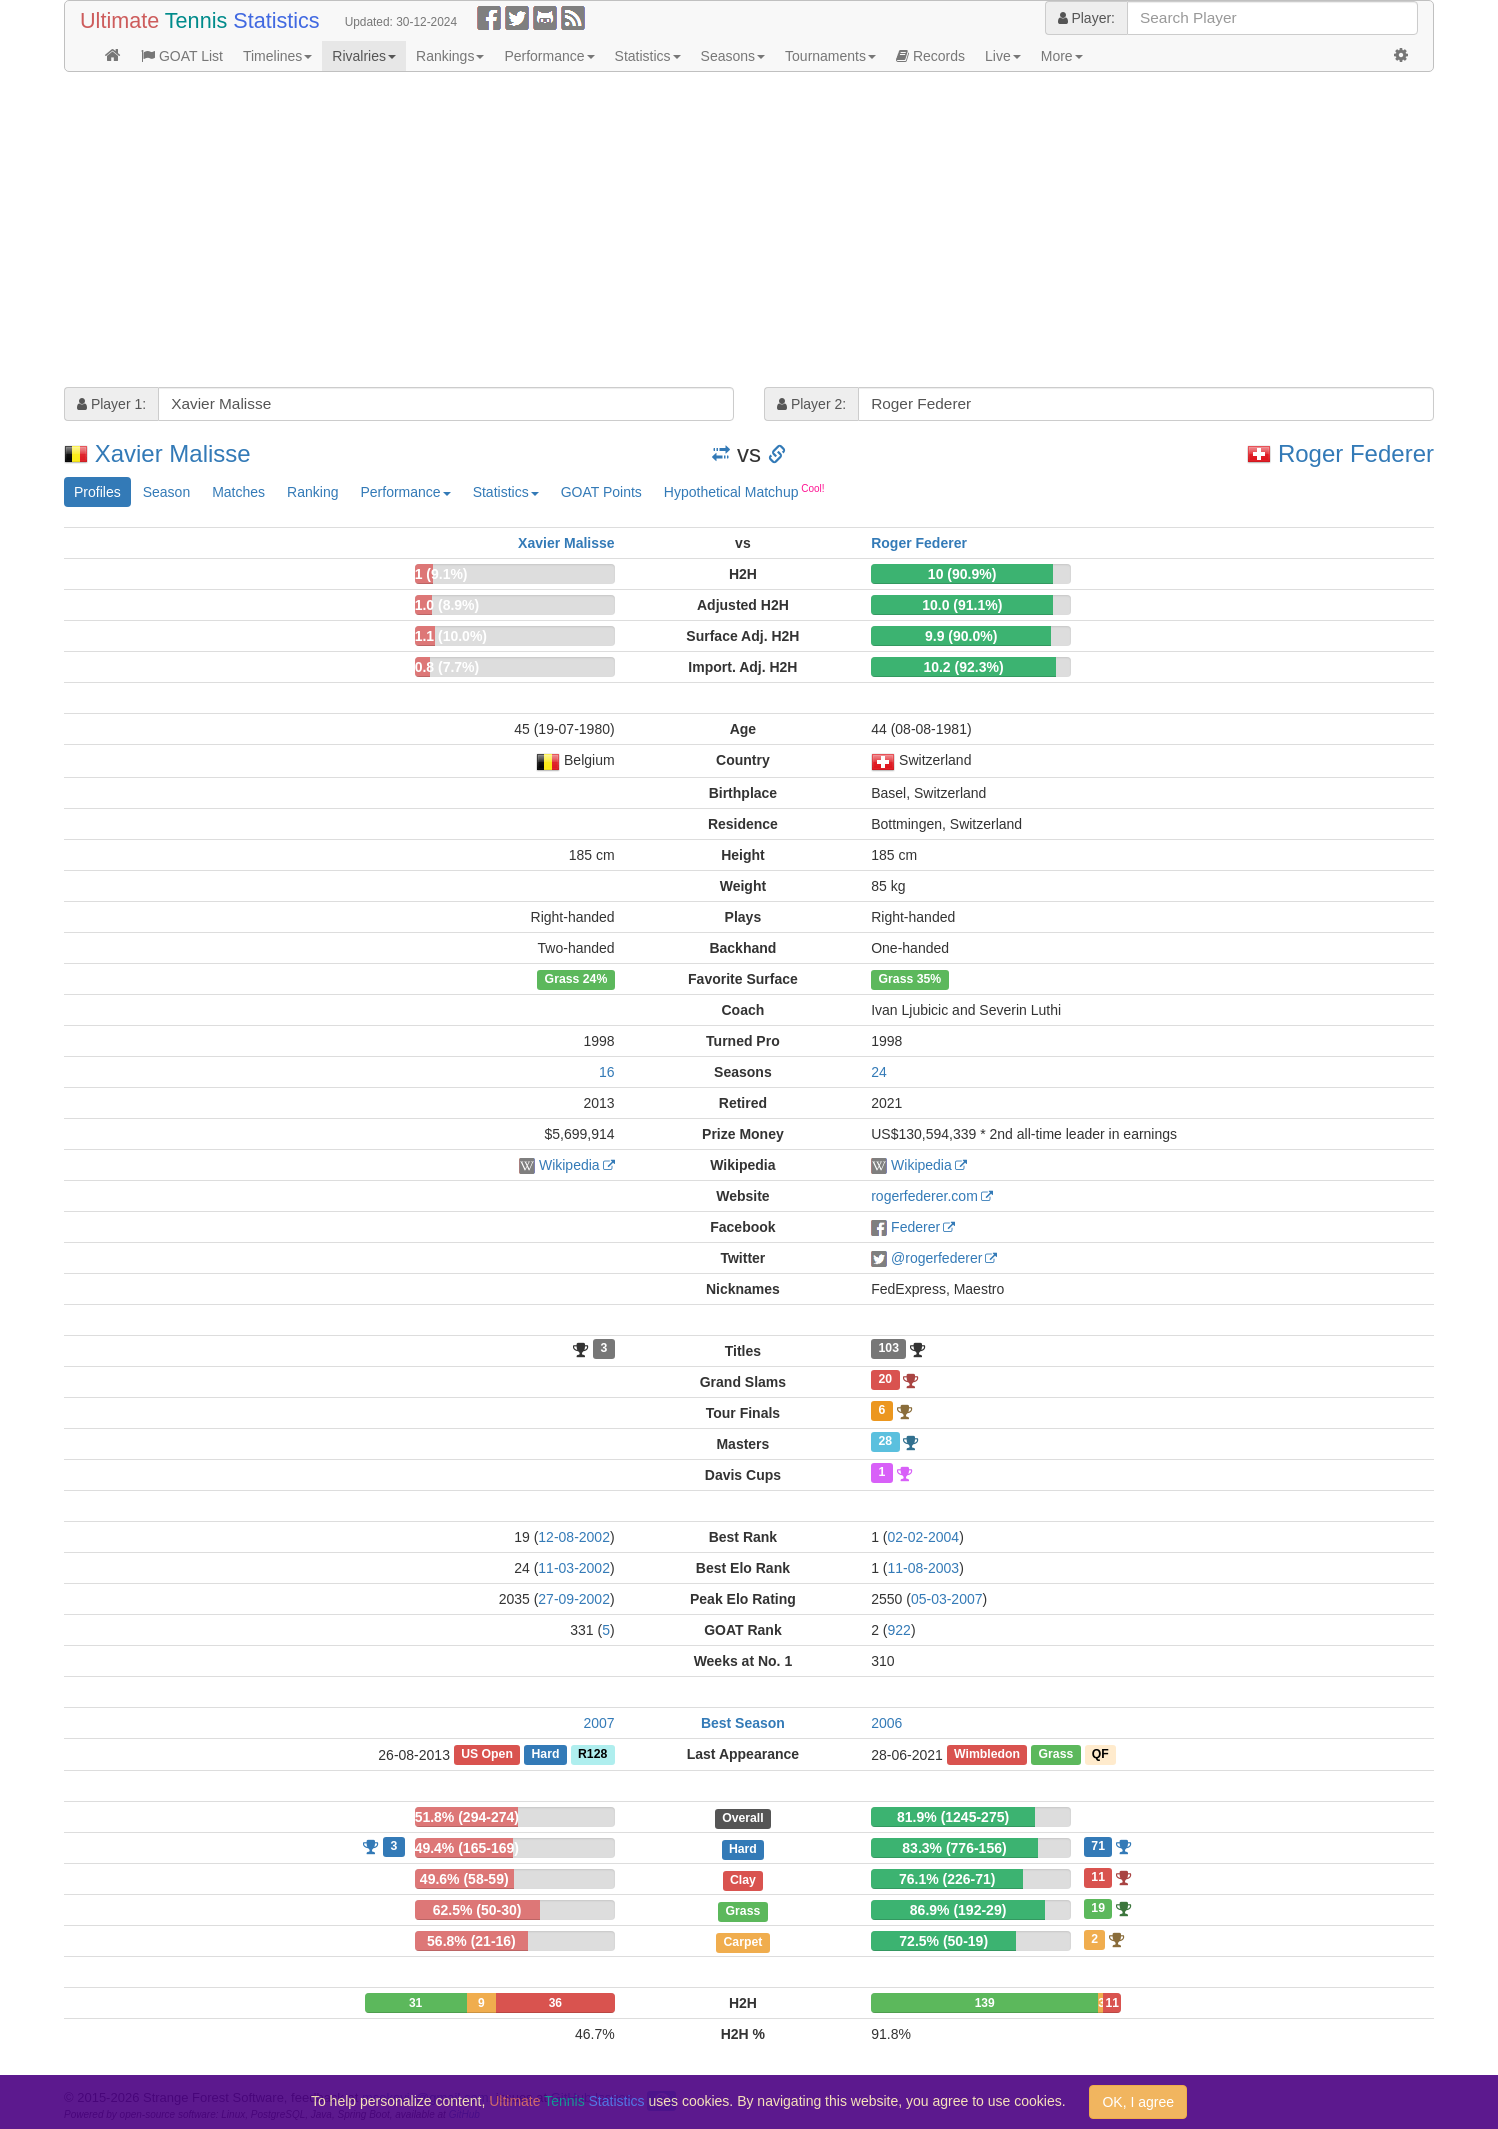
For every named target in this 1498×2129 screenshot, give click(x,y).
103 (889, 1349)
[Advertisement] (664, 232)
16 (607, 1072)
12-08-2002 (574, 1537)
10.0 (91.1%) (962, 605)
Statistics (648, 56)
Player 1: (111, 404)
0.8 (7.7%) (447, 667)
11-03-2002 (574, 1568)
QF (1100, 1755)
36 (555, 2003)
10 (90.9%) (962, 574)
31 (415, 2003)
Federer (915, 1227)
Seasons (733, 56)
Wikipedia (569, 1165)
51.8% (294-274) (467, 1817)
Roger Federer (1356, 453)
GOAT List (182, 56)
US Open (487, 1755)
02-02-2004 (924, 1537)
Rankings (450, 56)
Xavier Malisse (173, 453)
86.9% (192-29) (958, 1910)
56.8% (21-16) (471, 1941)
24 (879, 1072)
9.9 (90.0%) (961, 636)
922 (899, 1630)
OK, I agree (1138, 2102)
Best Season (743, 1723)
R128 (592, 1755)
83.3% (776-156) (954, 1848)
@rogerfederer (936, 1258)
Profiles (97, 492)
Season (166, 492)
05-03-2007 (947, 1599)
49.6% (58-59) (464, 1879)
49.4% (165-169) (467, 1848)
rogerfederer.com (924, 1196)
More (1062, 56)
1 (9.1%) (441, 574)
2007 (598, 1723)
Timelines (277, 56)
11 (1098, 1877)
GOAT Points (601, 492)
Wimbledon (987, 1755)
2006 (886, 1723)
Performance (549, 56)
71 (1098, 1846)
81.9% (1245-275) (953, 1817)
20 (886, 1380)
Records (930, 56)
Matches (238, 492)
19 (1098, 1908)
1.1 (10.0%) (451, 636)
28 (886, 1442)
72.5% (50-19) (943, 1941)
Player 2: (811, 404)
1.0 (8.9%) (447, 605)
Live (1003, 56)
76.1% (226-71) (947, 1879)
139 (985, 2003)
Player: (1086, 18)
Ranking (312, 492)
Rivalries (364, 56)
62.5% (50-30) (477, 1910)
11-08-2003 (924, 1568)
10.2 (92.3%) (963, 667)
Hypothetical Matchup (744, 491)
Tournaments (830, 56)
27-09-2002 (574, 1599)
